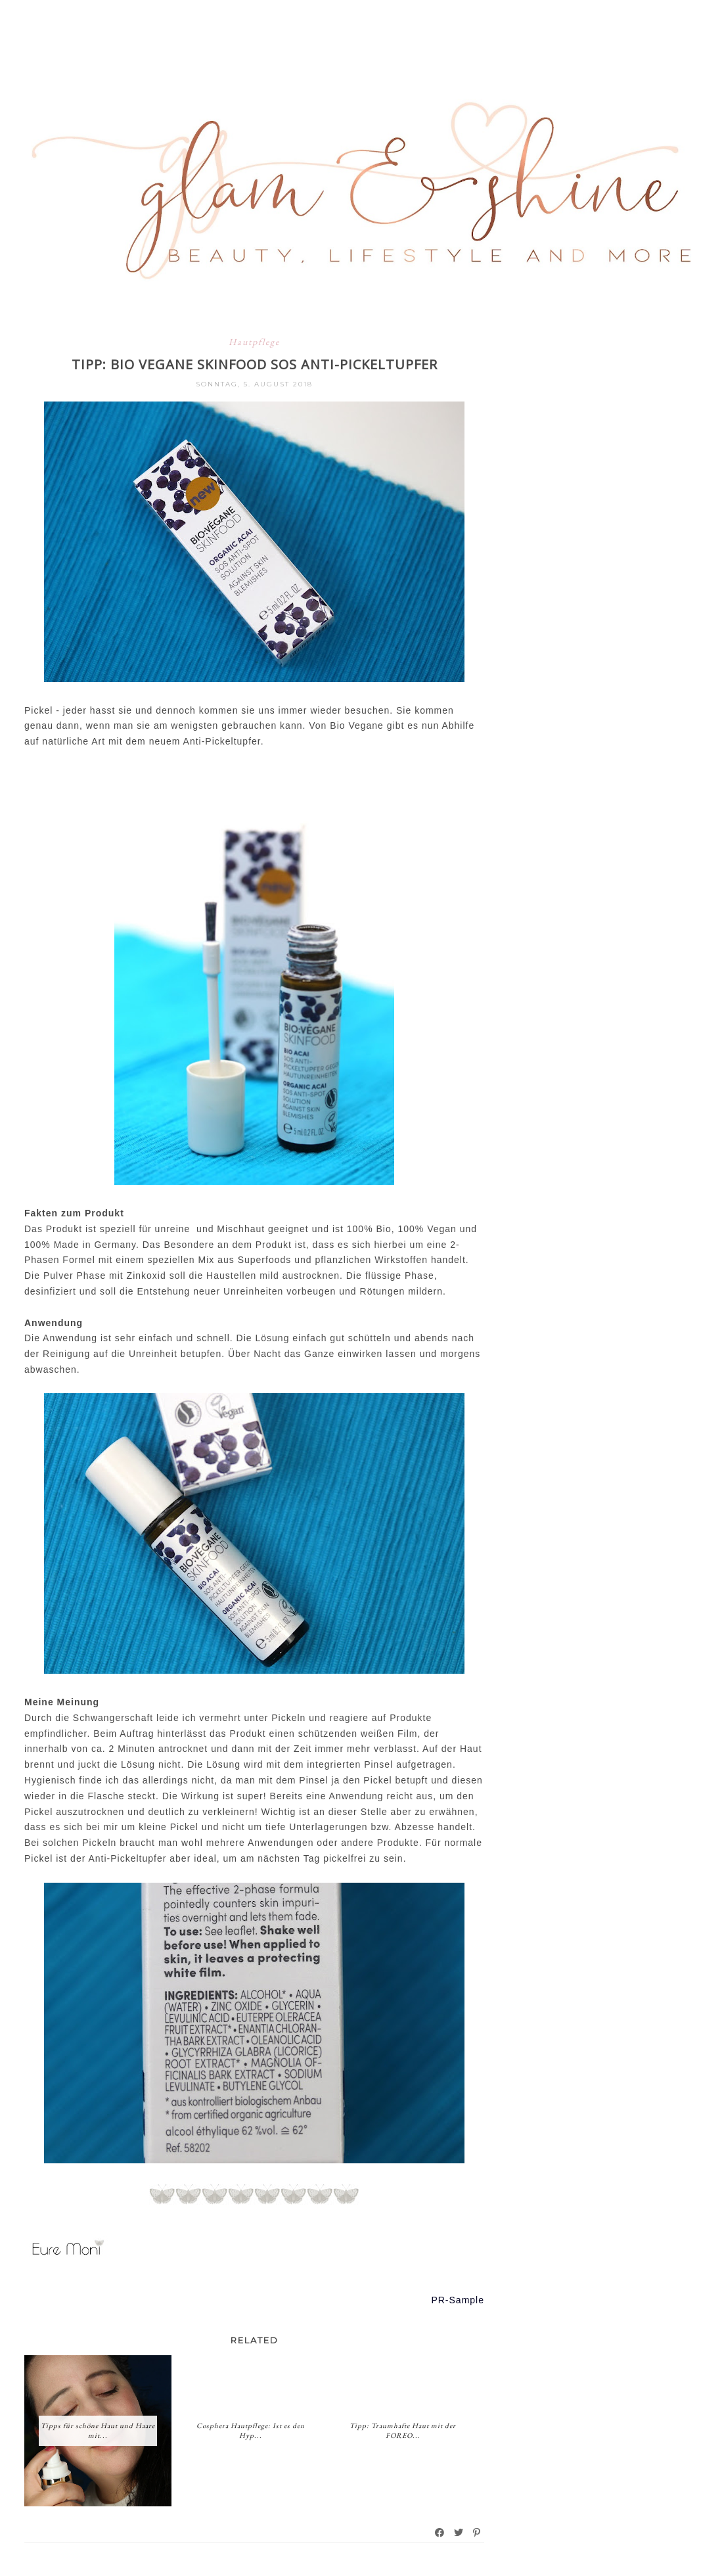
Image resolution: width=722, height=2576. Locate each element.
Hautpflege (254, 342)
